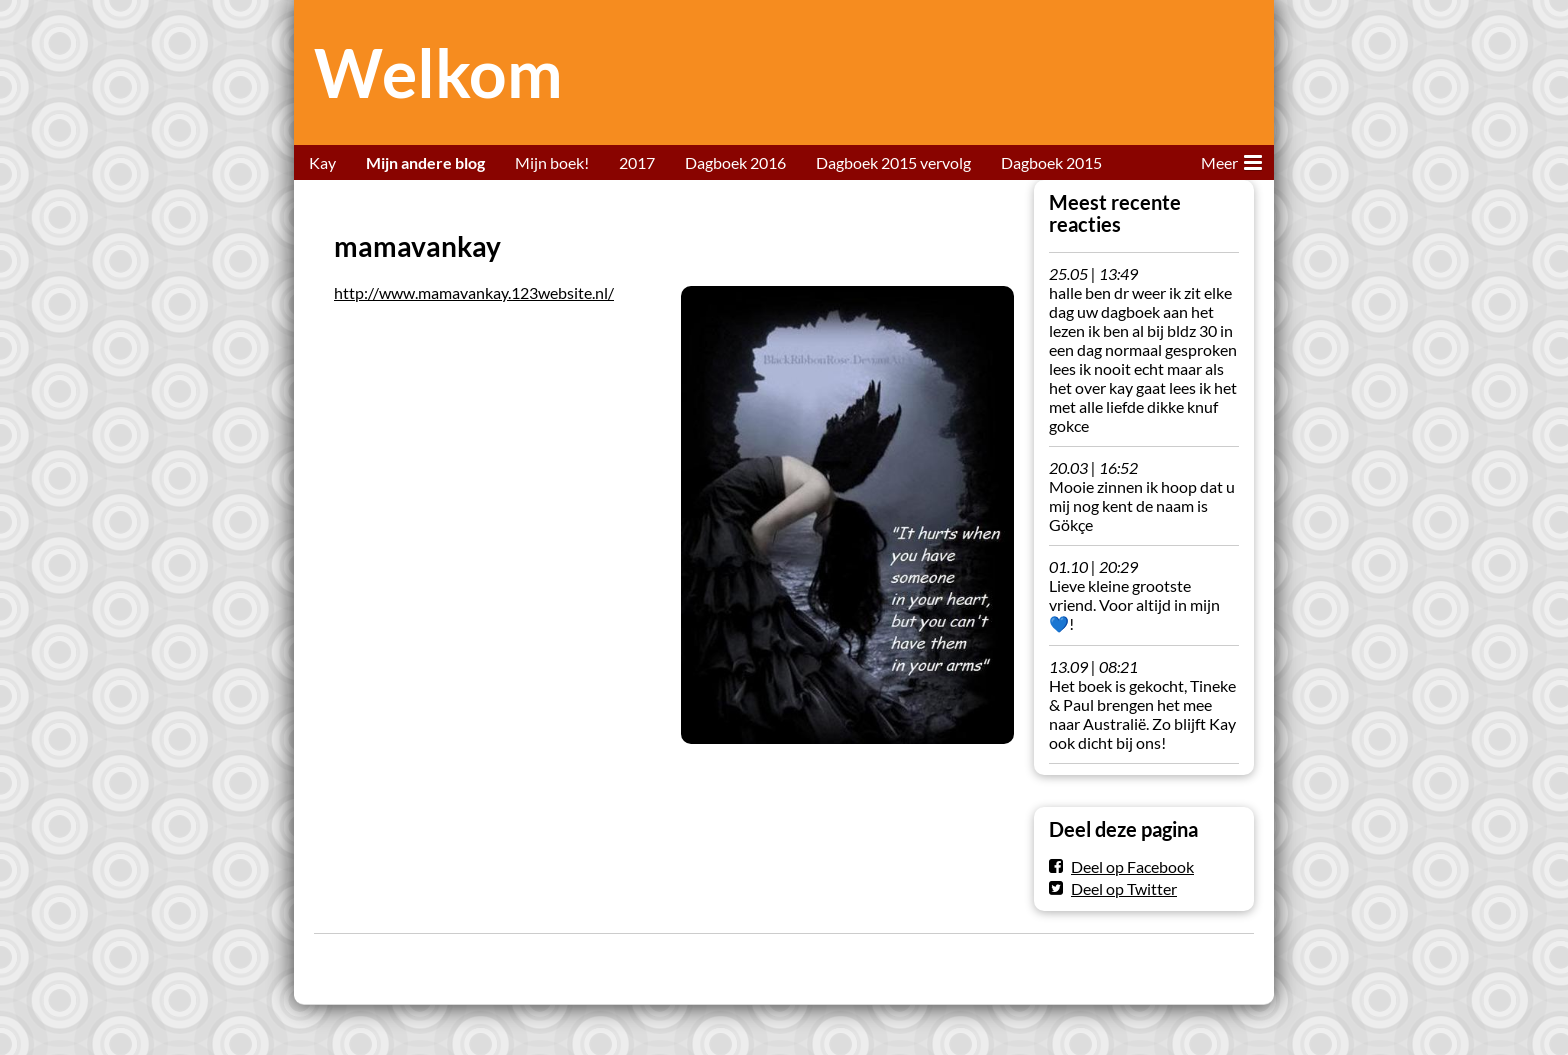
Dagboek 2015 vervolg (893, 162)
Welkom (438, 72)
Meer (1231, 159)
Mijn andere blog (425, 162)
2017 (637, 162)
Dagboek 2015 (1051, 162)
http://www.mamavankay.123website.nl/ (474, 292)
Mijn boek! (552, 162)
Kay (322, 162)
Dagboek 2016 (735, 162)
